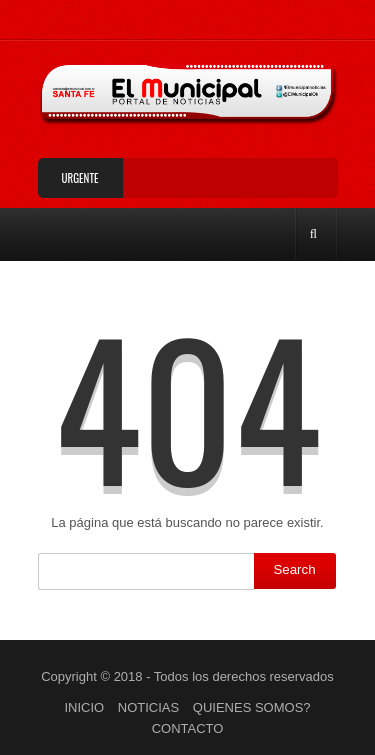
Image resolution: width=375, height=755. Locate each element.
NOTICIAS (148, 707)
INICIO (84, 707)
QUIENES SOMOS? (252, 707)
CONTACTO (188, 728)
